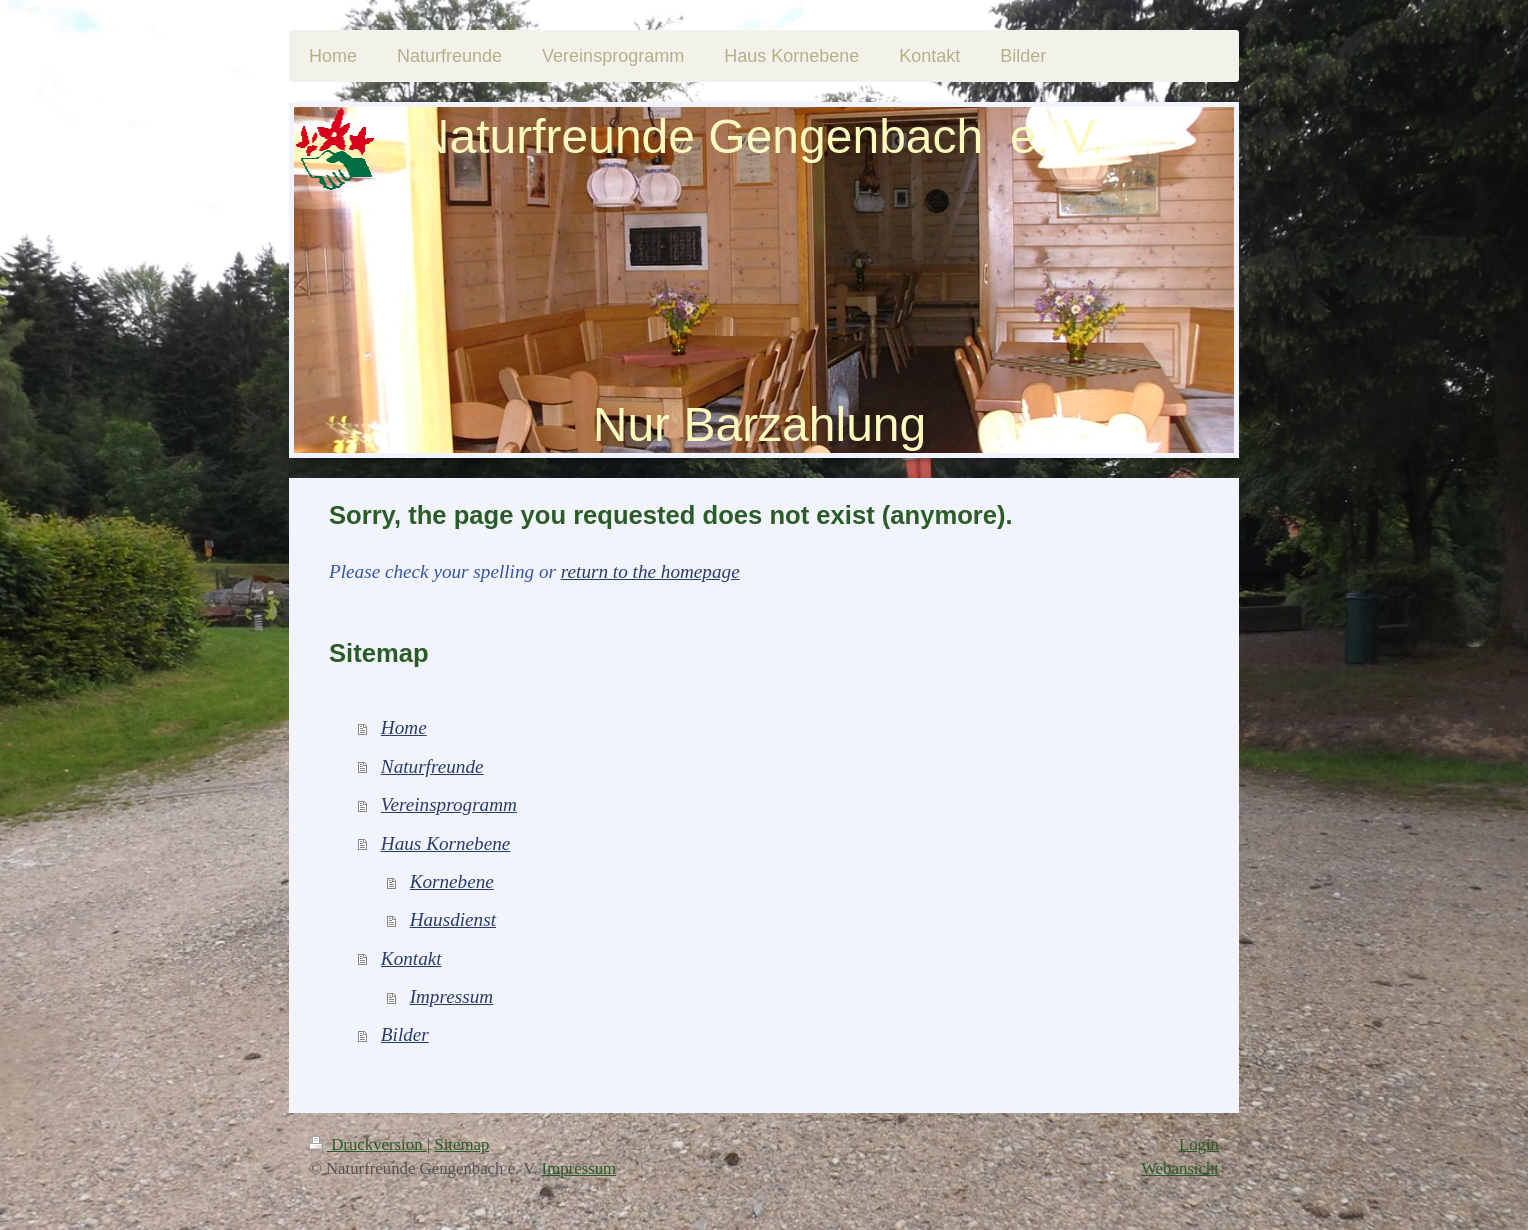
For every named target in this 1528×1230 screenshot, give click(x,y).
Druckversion (368, 1144)
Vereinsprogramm (449, 804)
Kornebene (452, 881)
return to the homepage (650, 571)
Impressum (452, 996)
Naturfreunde (432, 766)
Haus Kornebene (446, 843)
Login (1199, 1144)
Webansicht (1180, 1168)
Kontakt (411, 958)
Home (404, 727)
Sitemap (461, 1144)
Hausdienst (453, 919)
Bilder (405, 1034)
